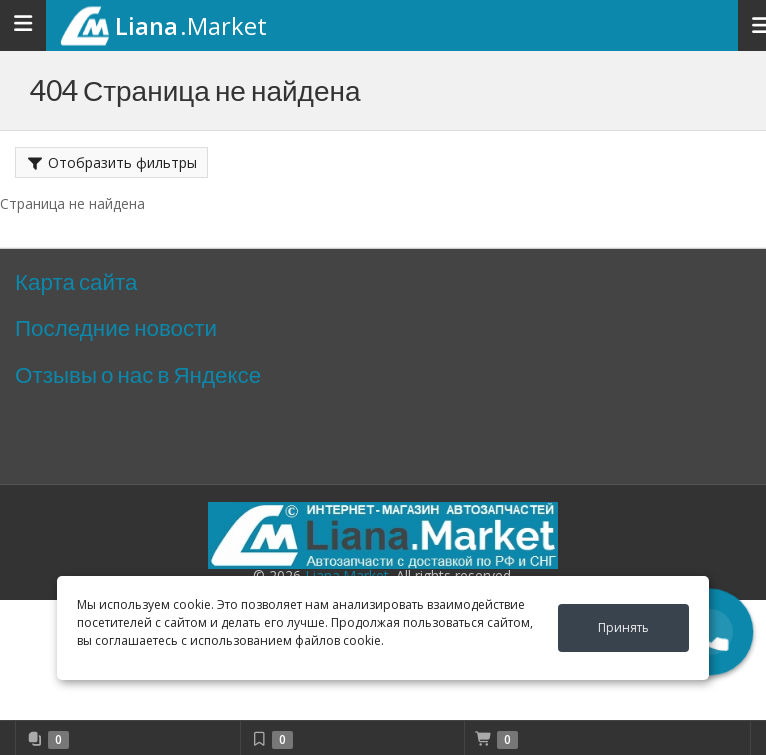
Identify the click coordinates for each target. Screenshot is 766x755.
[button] (710, 632)
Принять (623, 627)
